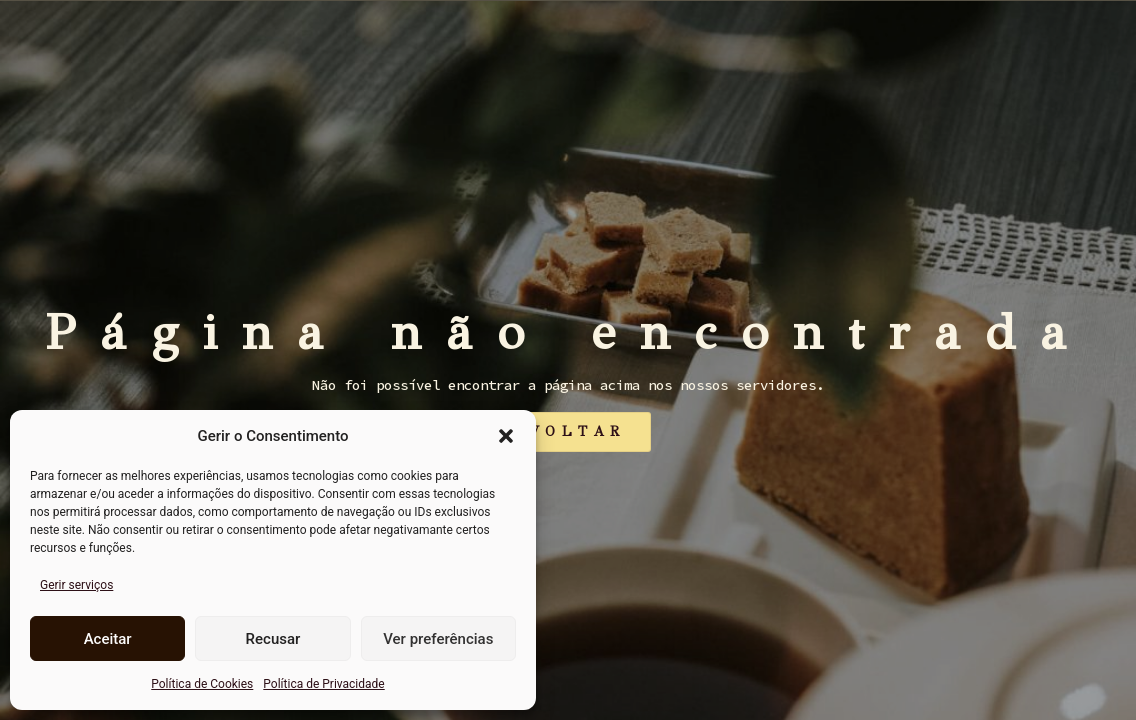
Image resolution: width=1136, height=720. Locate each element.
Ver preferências (438, 639)
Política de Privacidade (323, 684)
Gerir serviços (76, 585)
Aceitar (108, 639)
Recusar (273, 639)
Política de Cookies (202, 684)
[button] (506, 436)
